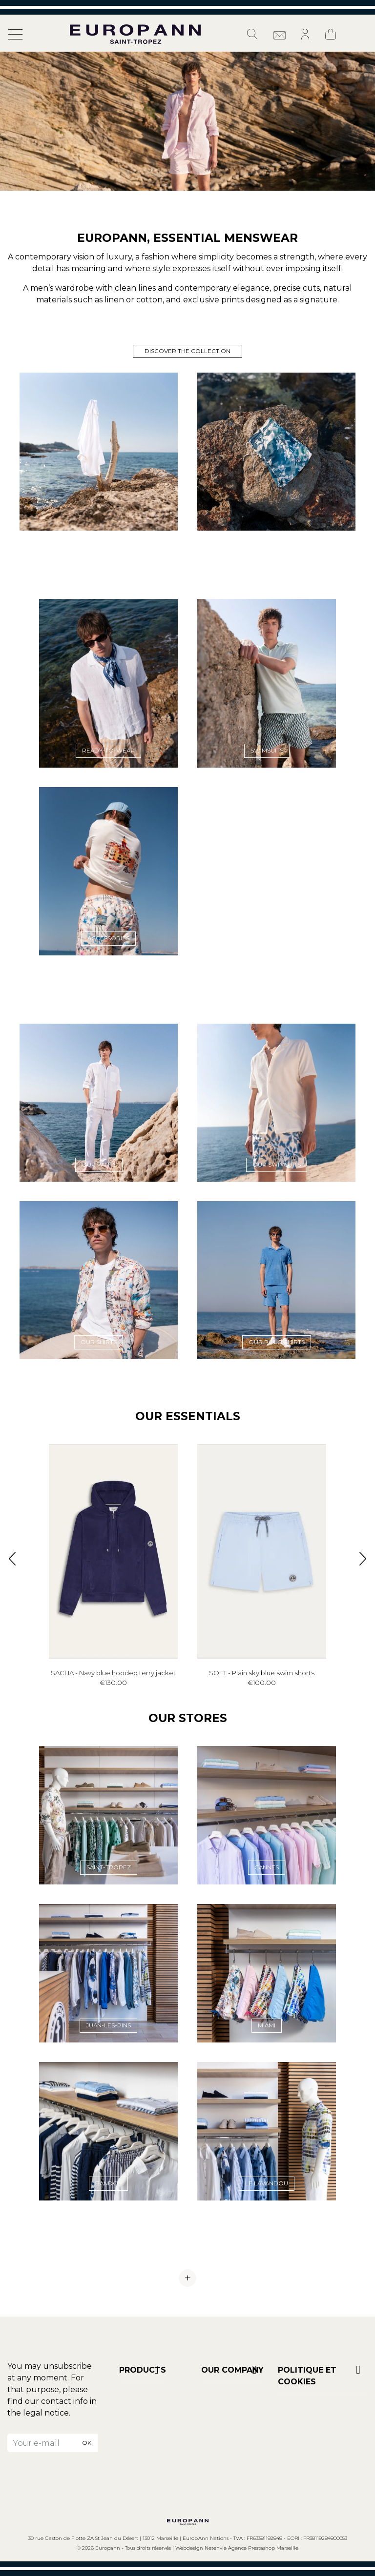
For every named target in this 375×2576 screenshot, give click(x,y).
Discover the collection (187, 351)
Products (142, 2370)
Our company (232, 2370)
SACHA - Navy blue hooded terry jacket (113, 1673)
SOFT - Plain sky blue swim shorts (261, 1673)
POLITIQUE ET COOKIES (307, 2375)
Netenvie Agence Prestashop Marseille (251, 2548)
